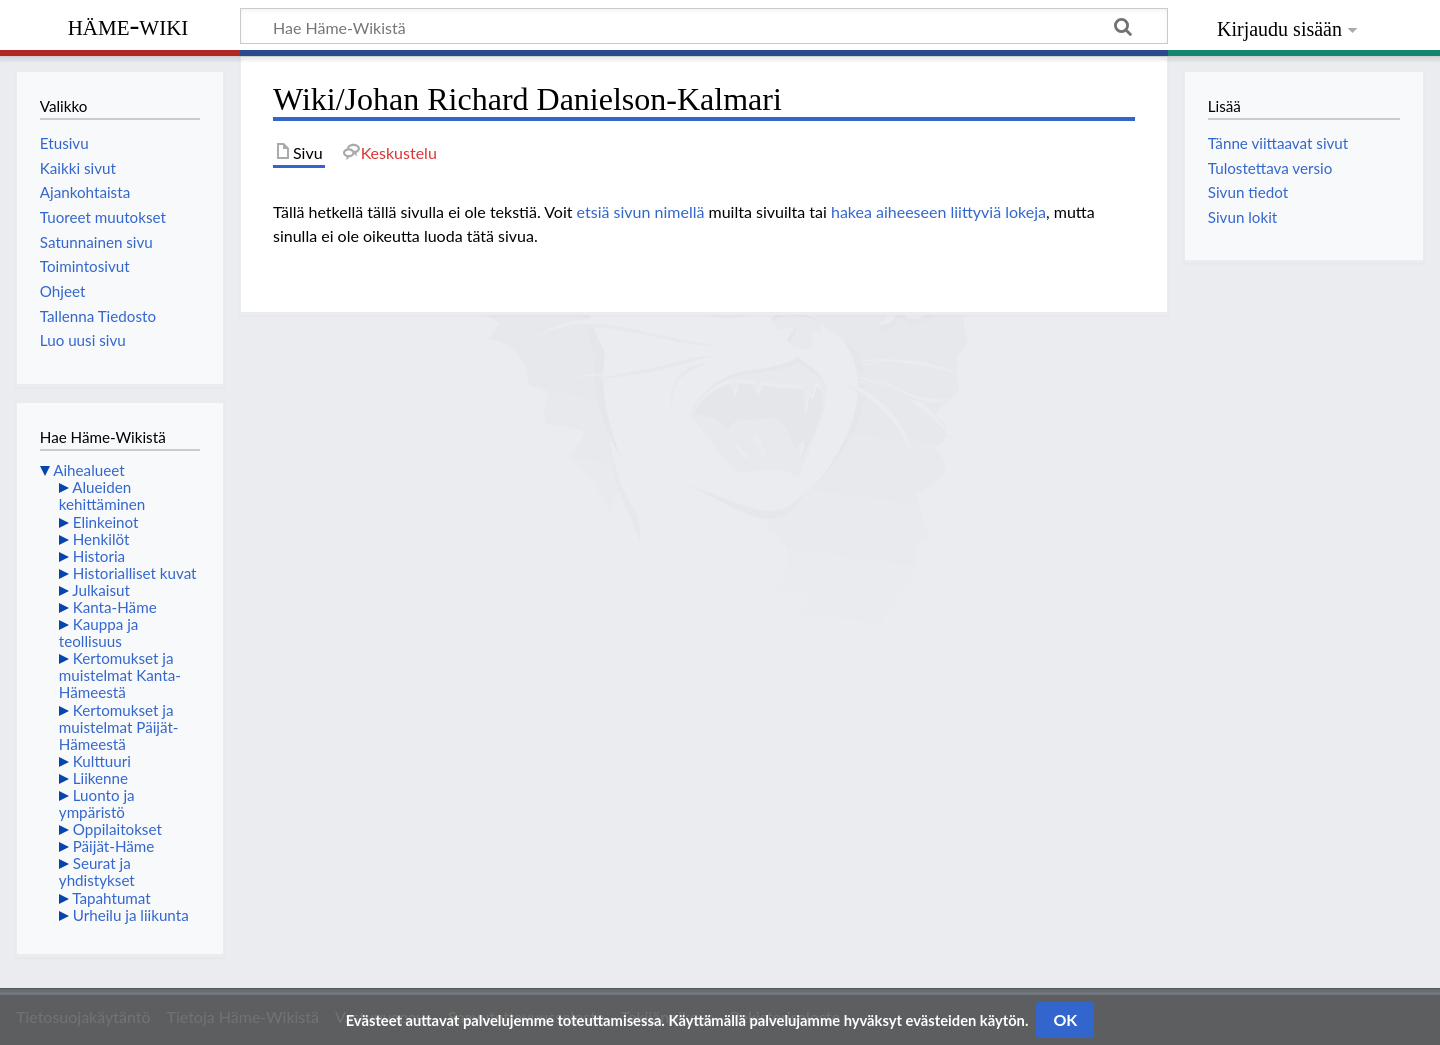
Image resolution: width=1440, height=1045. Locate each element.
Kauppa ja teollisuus (99, 632)
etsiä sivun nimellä (641, 211)
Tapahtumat (111, 898)
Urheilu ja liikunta (131, 915)
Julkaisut (101, 590)
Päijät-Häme (114, 846)
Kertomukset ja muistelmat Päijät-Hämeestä (119, 727)
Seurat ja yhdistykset (97, 871)
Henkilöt (101, 539)
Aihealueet (88, 470)
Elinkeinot (106, 522)
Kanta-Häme (115, 607)
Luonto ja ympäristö (97, 803)
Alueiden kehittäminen (102, 495)
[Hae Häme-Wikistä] (704, 26)
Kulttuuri (102, 761)
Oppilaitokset (117, 829)
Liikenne (100, 778)
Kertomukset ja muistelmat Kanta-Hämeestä (120, 675)
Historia (99, 556)
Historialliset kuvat (135, 573)
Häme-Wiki (128, 25)
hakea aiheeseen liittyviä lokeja (938, 211)
